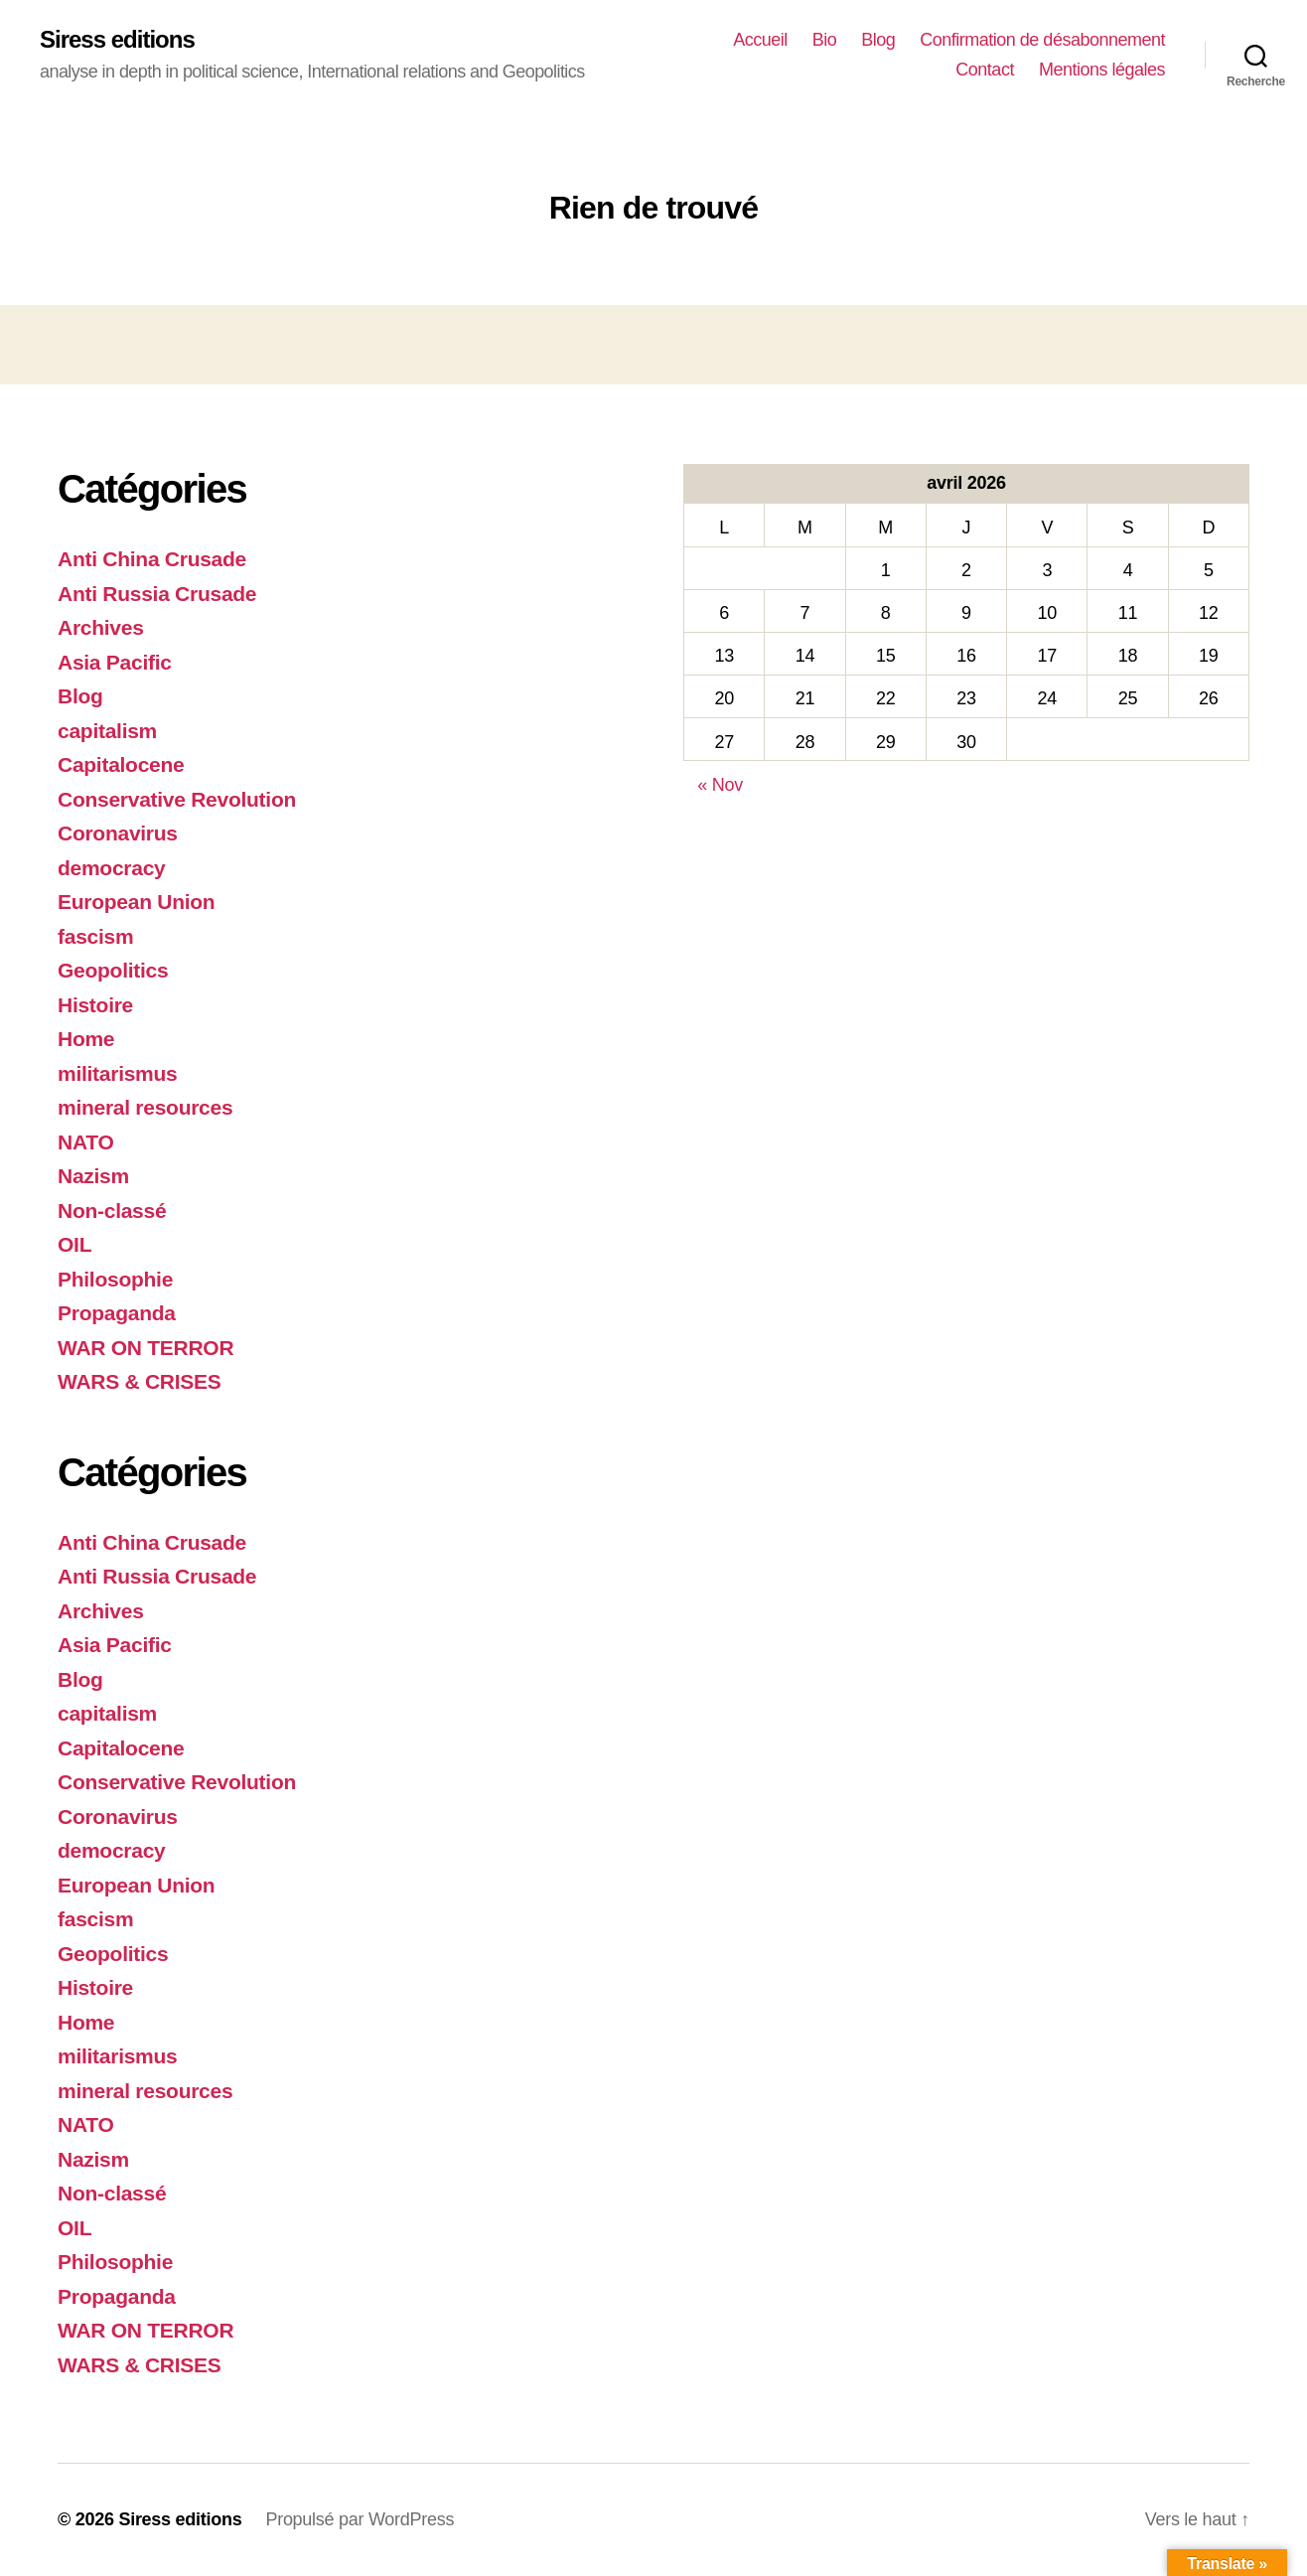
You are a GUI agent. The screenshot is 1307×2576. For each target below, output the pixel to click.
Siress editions (117, 40)
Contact (984, 69)
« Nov (720, 785)
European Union (136, 901)
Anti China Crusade (152, 558)
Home (86, 1038)
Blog (878, 40)
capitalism (107, 730)
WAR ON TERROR (145, 1347)
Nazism (93, 1175)
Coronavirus (118, 833)
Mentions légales (1102, 69)
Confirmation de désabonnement (1042, 40)
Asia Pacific (115, 662)
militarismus (117, 1073)
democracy (111, 867)
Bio (824, 40)
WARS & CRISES (139, 1381)
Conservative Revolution (177, 799)
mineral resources (145, 1107)
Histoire (95, 1004)
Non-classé (112, 1210)
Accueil (760, 40)
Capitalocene (121, 764)
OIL (74, 1244)
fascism (95, 936)
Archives (101, 627)
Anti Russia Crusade (157, 593)
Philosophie (115, 1279)
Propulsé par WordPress (359, 2519)
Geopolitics (113, 970)
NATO (85, 1142)
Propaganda (117, 1312)
